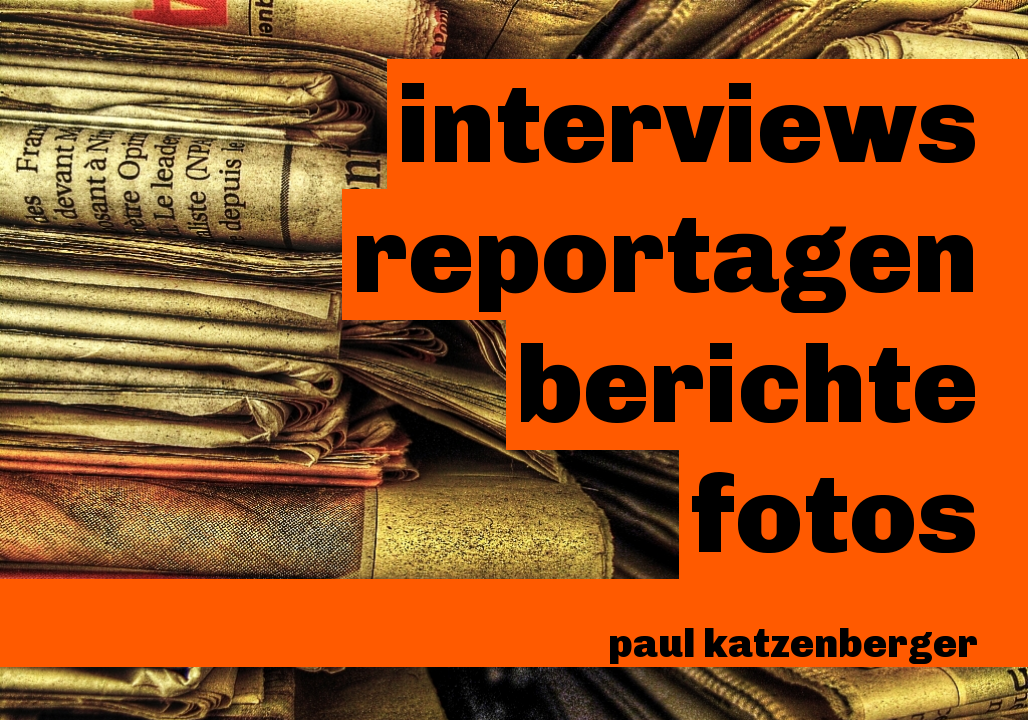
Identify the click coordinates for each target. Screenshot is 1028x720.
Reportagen (665, 254)
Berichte (747, 384)
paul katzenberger (793, 643)
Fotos (833, 514)
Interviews (687, 124)
